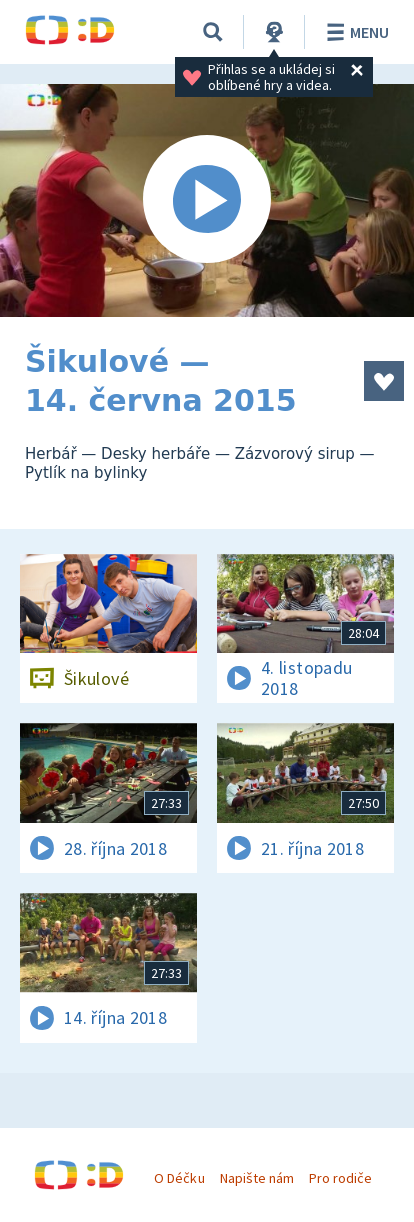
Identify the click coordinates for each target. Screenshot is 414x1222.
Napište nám (257, 1178)
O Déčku (179, 1178)
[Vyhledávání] (213, 32)
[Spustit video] (207, 200)
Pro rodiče (340, 1178)
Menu (354, 32)
